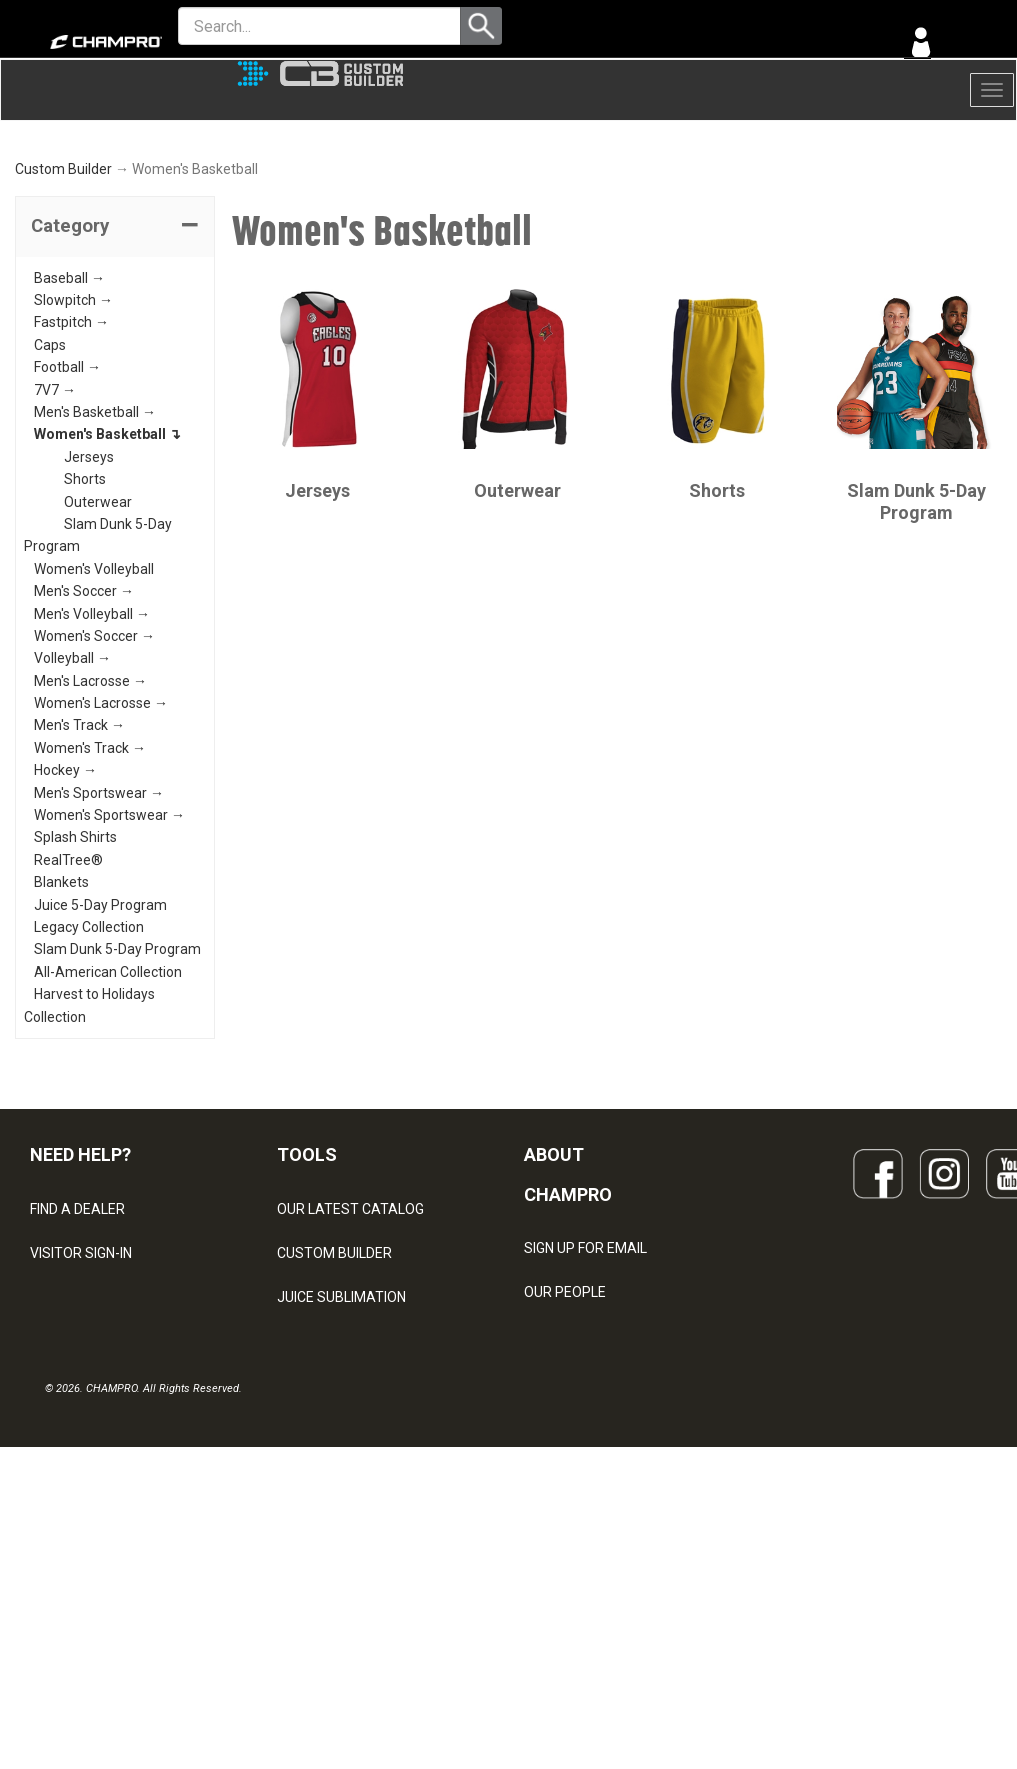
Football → (67, 531)
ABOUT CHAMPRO (568, 1337)
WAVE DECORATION (340, 1504)
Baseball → (69, 441)
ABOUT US (558, 1500)
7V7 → (55, 553)
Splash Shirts (75, 1001)
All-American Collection (108, 1135)
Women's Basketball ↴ (107, 598)
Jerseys (89, 620)
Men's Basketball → (95, 576)
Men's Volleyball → (92, 777)
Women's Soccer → (94, 799)
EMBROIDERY (320, 1636)
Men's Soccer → (84, 755)
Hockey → (65, 934)
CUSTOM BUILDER (334, 1416)
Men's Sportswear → (99, 956)
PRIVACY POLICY (83, 1548)
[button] (115, 390)
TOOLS (307, 1317)
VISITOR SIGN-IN (81, 1416)
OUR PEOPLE (565, 1456)
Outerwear (98, 665)
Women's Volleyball (94, 732)
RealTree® (68, 1023)
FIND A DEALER (77, 1372)
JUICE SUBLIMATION (341, 1460)
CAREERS (555, 1588)
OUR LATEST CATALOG (350, 1372)
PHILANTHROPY (575, 1544)
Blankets (61, 1046)
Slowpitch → (73, 464)
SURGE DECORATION (343, 1548)
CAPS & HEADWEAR (340, 1592)
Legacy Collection (89, 1091)
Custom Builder (63, 333)
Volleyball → (72, 822)
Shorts (85, 643)
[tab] (115, 390)
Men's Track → (79, 889)
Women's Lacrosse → (101, 867)
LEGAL (50, 1504)
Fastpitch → (71, 486)
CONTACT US (72, 1460)
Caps (50, 508)
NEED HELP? (80, 1317)
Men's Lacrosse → (90, 844)
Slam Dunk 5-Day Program (117, 1113)
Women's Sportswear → (109, 979)
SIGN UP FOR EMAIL (585, 1412)
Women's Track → (90, 911)
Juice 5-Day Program (100, 1068)
